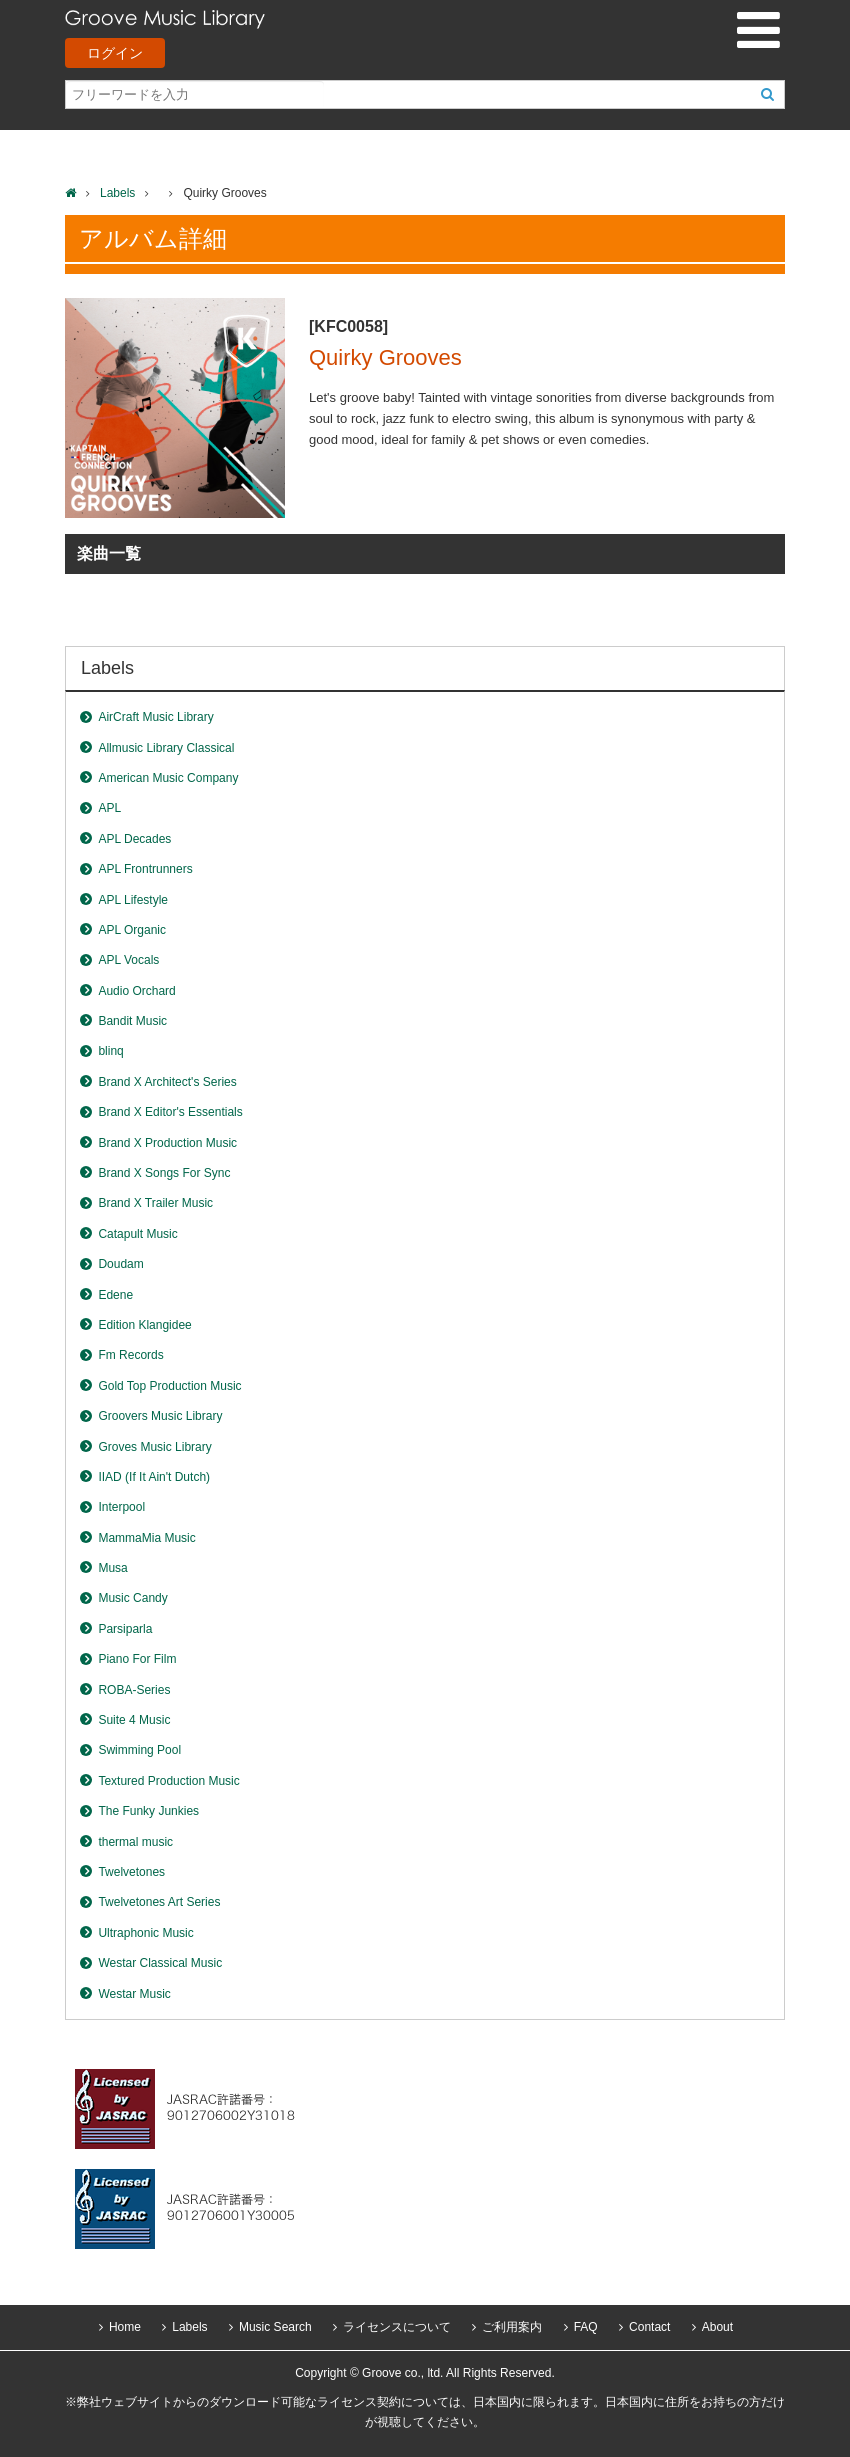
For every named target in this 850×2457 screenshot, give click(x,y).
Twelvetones (131, 1872)
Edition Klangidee (144, 1325)
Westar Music (134, 1994)
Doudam (120, 1264)
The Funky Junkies (148, 1811)
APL (109, 808)
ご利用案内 (512, 2327)
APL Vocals (128, 960)
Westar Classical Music (160, 1963)
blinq (110, 1051)
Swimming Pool (139, 1750)
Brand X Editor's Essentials (170, 1112)
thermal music (135, 1842)
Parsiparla (125, 1629)
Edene (115, 1295)
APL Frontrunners (145, 869)
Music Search (275, 2327)
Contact (649, 2327)
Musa (112, 1568)
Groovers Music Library (160, 1416)
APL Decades (134, 839)
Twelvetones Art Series (159, 1902)
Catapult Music (137, 1234)
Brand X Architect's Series (167, 1082)
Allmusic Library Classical (166, 748)
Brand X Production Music (167, 1143)
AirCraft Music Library (155, 717)
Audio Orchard (136, 991)
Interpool (121, 1507)
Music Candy (132, 1598)
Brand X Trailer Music (155, 1203)
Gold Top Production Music (169, 1386)
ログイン (115, 53)
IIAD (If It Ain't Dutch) (154, 1477)
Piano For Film (137, 1659)
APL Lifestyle (133, 900)
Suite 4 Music (134, 1720)
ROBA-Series (134, 1690)
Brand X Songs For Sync (164, 1173)
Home (125, 2327)
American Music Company (168, 778)
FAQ (586, 2327)
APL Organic (132, 930)
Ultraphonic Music (145, 1933)
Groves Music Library (154, 1447)
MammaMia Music (146, 1538)
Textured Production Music (168, 1781)
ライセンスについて (397, 2327)
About (717, 2327)
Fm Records (130, 1355)
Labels (117, 193)
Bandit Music (132, 1021)
